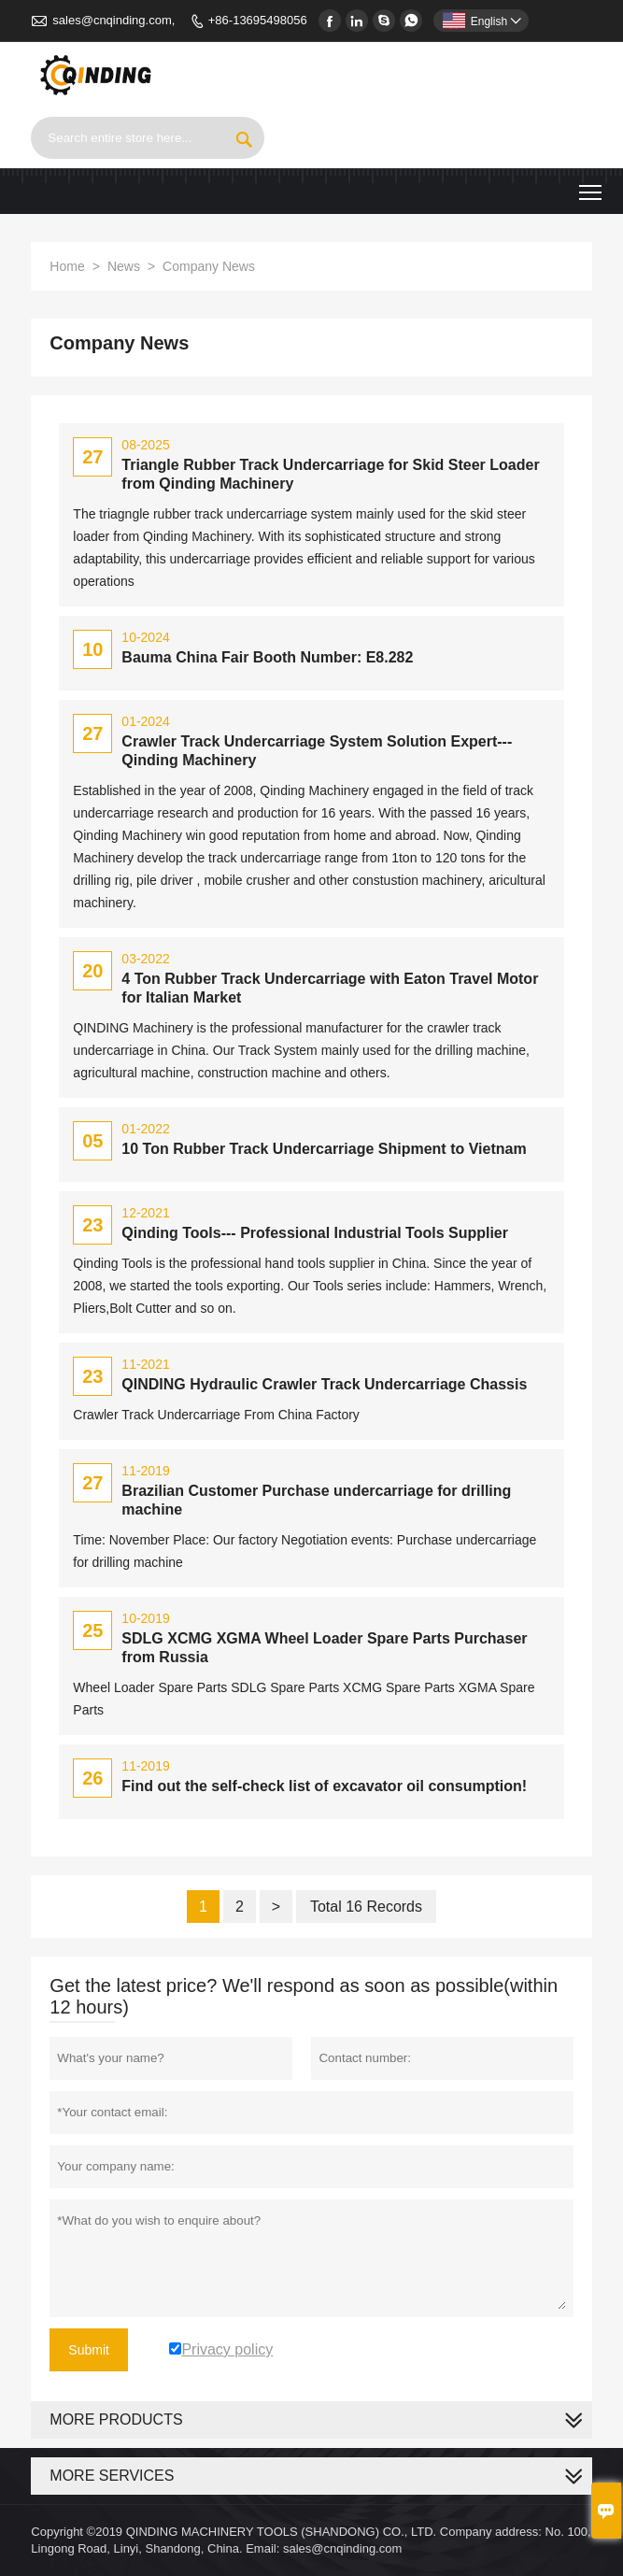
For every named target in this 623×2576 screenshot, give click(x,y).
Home (67, 266)
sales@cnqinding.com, (113, 20)
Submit (88, 2349)
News (123, 266)
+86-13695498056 (257, 20)
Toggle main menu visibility (591, 185)
